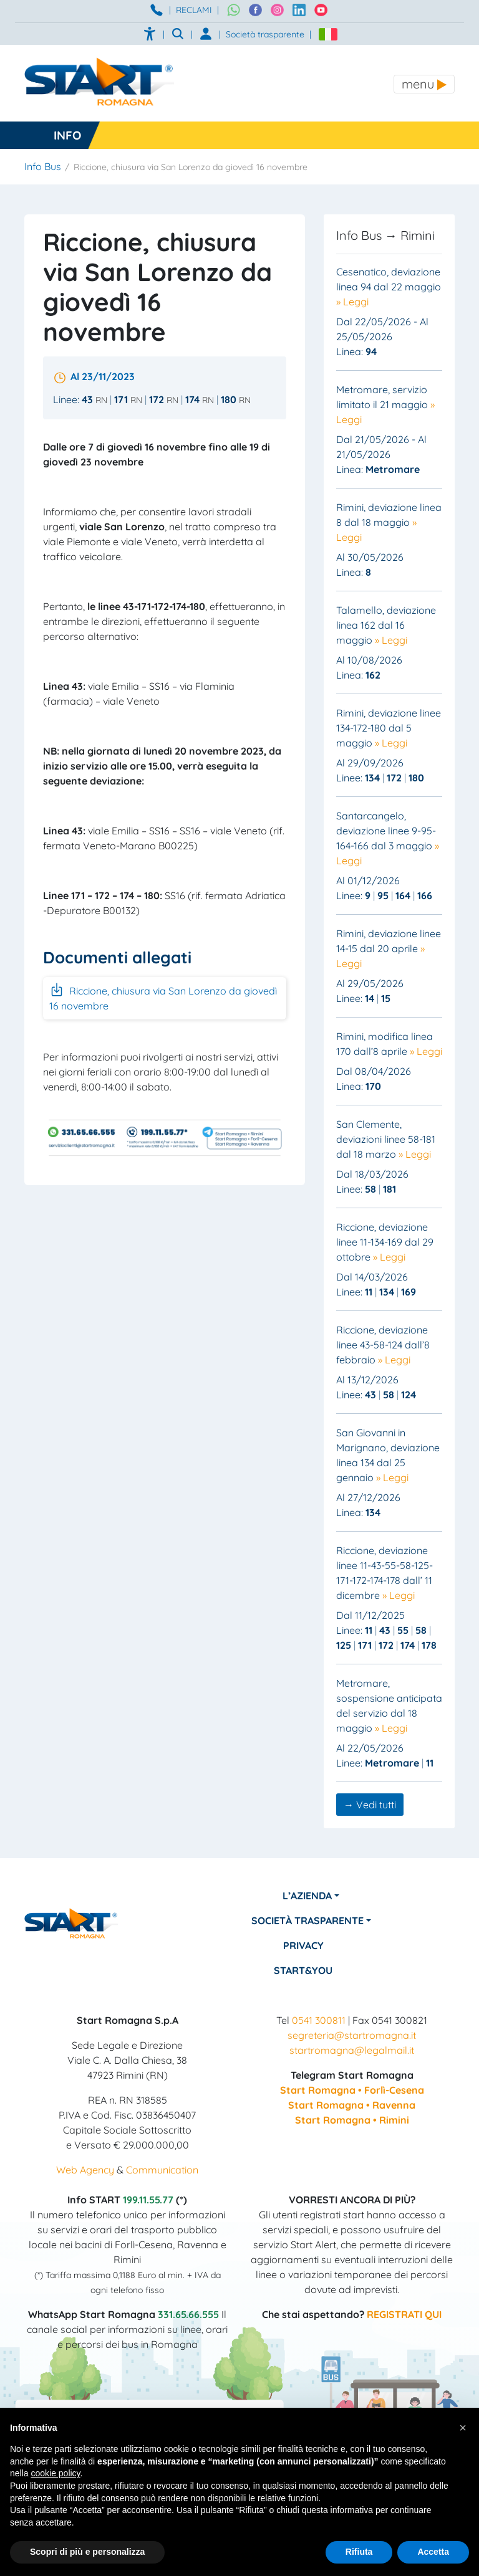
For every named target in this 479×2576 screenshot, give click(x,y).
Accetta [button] (433, 2552)
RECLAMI (194, 10)
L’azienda (307, 1895)
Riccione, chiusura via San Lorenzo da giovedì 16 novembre (163, 997)
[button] (463, 2428)
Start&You (303, 1970)
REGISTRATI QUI (404, 2314)
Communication (162, 2169)
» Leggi (352, 301)
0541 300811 (319, 2020)
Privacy (303, 1945)
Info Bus (42, 166)
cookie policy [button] (55, 2473)
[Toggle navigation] (424, 84)
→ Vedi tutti (370, 1804)
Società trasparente (265, 34)
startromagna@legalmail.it (351, 2050)
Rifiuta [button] (359, 2552)
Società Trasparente (307, 1920)
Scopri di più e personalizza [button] (87, 2552)
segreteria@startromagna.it (352, 2035)
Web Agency (85, 2169)
